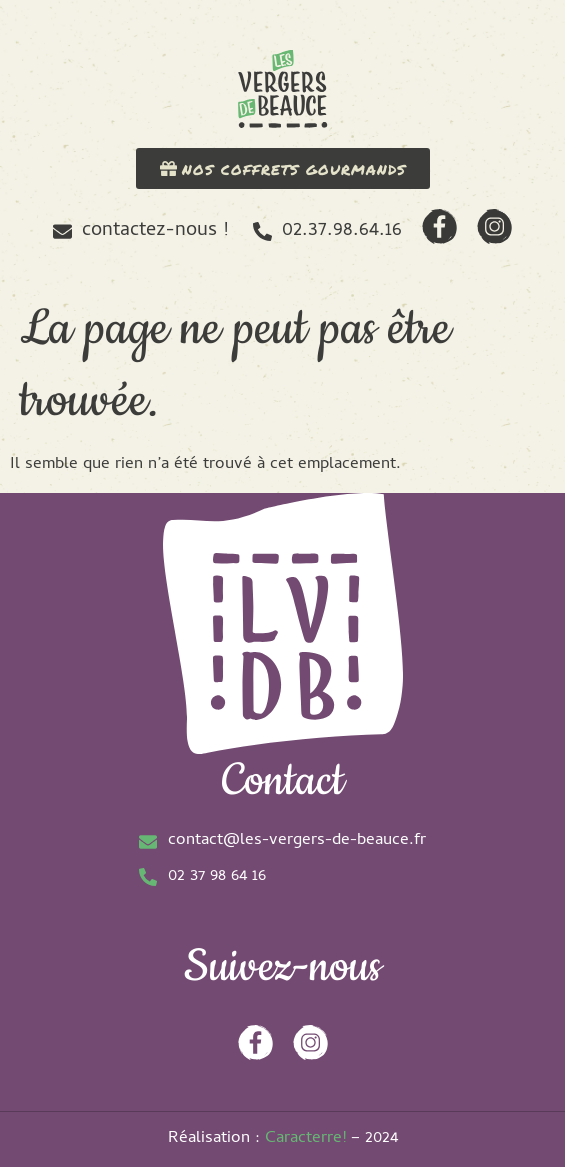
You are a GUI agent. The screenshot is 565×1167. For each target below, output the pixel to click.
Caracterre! (305, 1139)
